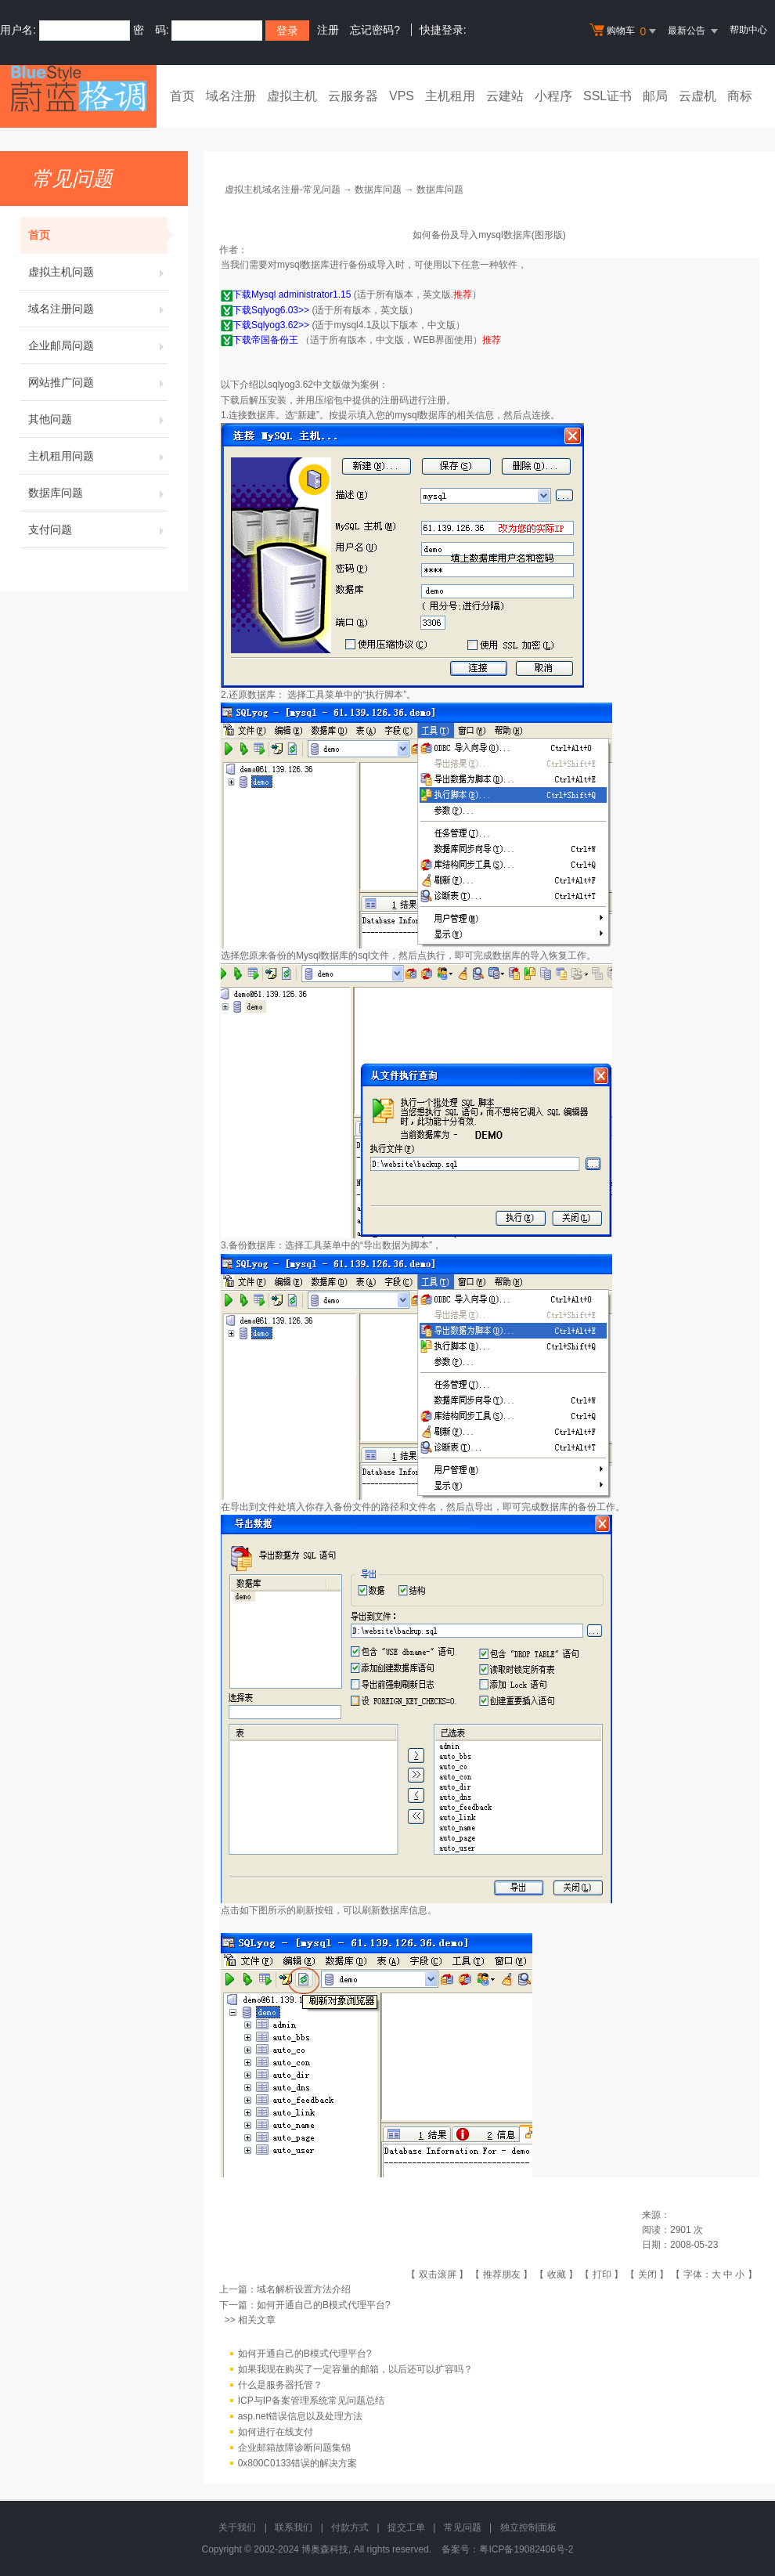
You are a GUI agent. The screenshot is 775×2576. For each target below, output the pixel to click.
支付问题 (98, 529)
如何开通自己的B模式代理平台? (324, 2305)
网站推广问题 (98, 382)
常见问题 (462, 2527)
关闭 (647, 2274)
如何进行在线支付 (275, 2431)
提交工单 (406, 2527)
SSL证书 (607, 96)
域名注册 (231, 96)
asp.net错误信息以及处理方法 (300, 2416)
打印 (602, 2274)
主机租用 (450, 96)
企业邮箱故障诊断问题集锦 (294, 2447)
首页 (182, 96)
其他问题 (98, 419)
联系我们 (293, 2527)
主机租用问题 (98, 456)
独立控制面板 (528, 2527)
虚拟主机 (292, 96)
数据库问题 (98, 492)
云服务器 (353, 96)
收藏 (556, 2274)
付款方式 (350, 2527)
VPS (401, 96)
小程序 (553, 96)
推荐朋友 (502, 2274)
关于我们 (237, 2527)
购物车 (624, 31)
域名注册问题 (98, 308)
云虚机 (697, 96)
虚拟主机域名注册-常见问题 (283, 189)
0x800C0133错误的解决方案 (297, 2463)
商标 (739, 96)
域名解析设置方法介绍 (304, 2289)
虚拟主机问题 (98, 272)
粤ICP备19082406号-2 (526, 2549)
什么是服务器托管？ (280, 2384)
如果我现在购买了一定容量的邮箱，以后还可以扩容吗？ (355, 2369)
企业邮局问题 (98, 345)
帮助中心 (748, 29)
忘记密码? (375, 29)
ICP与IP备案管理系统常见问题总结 (311, 2400)
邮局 (655, 96)
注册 (328, 29)
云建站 (505, 96)
